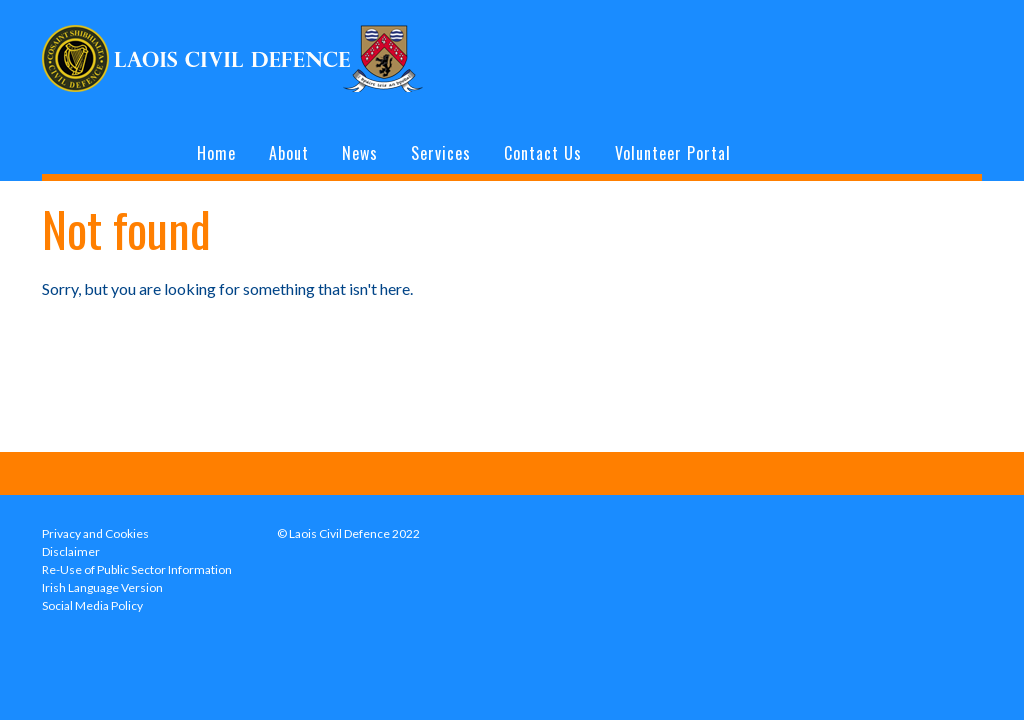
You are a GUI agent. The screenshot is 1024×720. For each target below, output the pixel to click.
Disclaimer (71, 551)
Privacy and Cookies (95, 533)
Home (216, 153)
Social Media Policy (92, 605)
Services (441, 153)
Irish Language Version (102, 587)
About (289, 153)
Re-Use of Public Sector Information (137, 569)
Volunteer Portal (673, 153)
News (360, 153)
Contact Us (543, 153)
